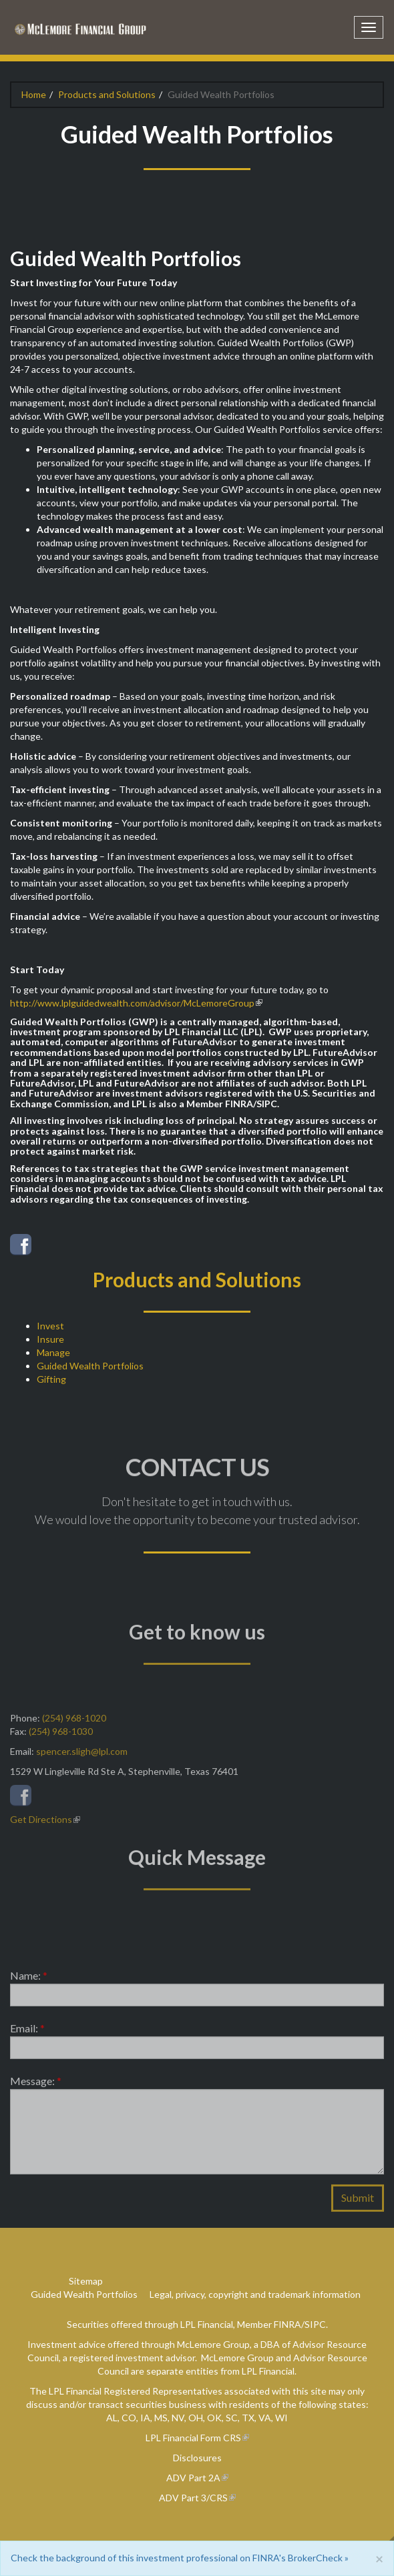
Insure (50, 1339)
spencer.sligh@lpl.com (82, 1756)
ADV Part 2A (193, 2477)
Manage (53, 1352)
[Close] (379, 2558)
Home (33, 94)
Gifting (51, 1379)
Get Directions (41, 1824)
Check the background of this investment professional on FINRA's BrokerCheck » (180, 2557)
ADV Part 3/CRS (193, 2497)
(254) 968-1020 (74, 1722)
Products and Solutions (107, 94)
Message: (35, 2084)
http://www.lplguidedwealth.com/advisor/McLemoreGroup (132, 1003)
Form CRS (220, 2437)
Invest (50, 1325)
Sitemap (86, 2281)
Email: (27, 2032)
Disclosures (197, 2457)
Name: (28, 1980)
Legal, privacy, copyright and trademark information (255, 2294)
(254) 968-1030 (61, 1736)
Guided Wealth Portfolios (90, 1365)
